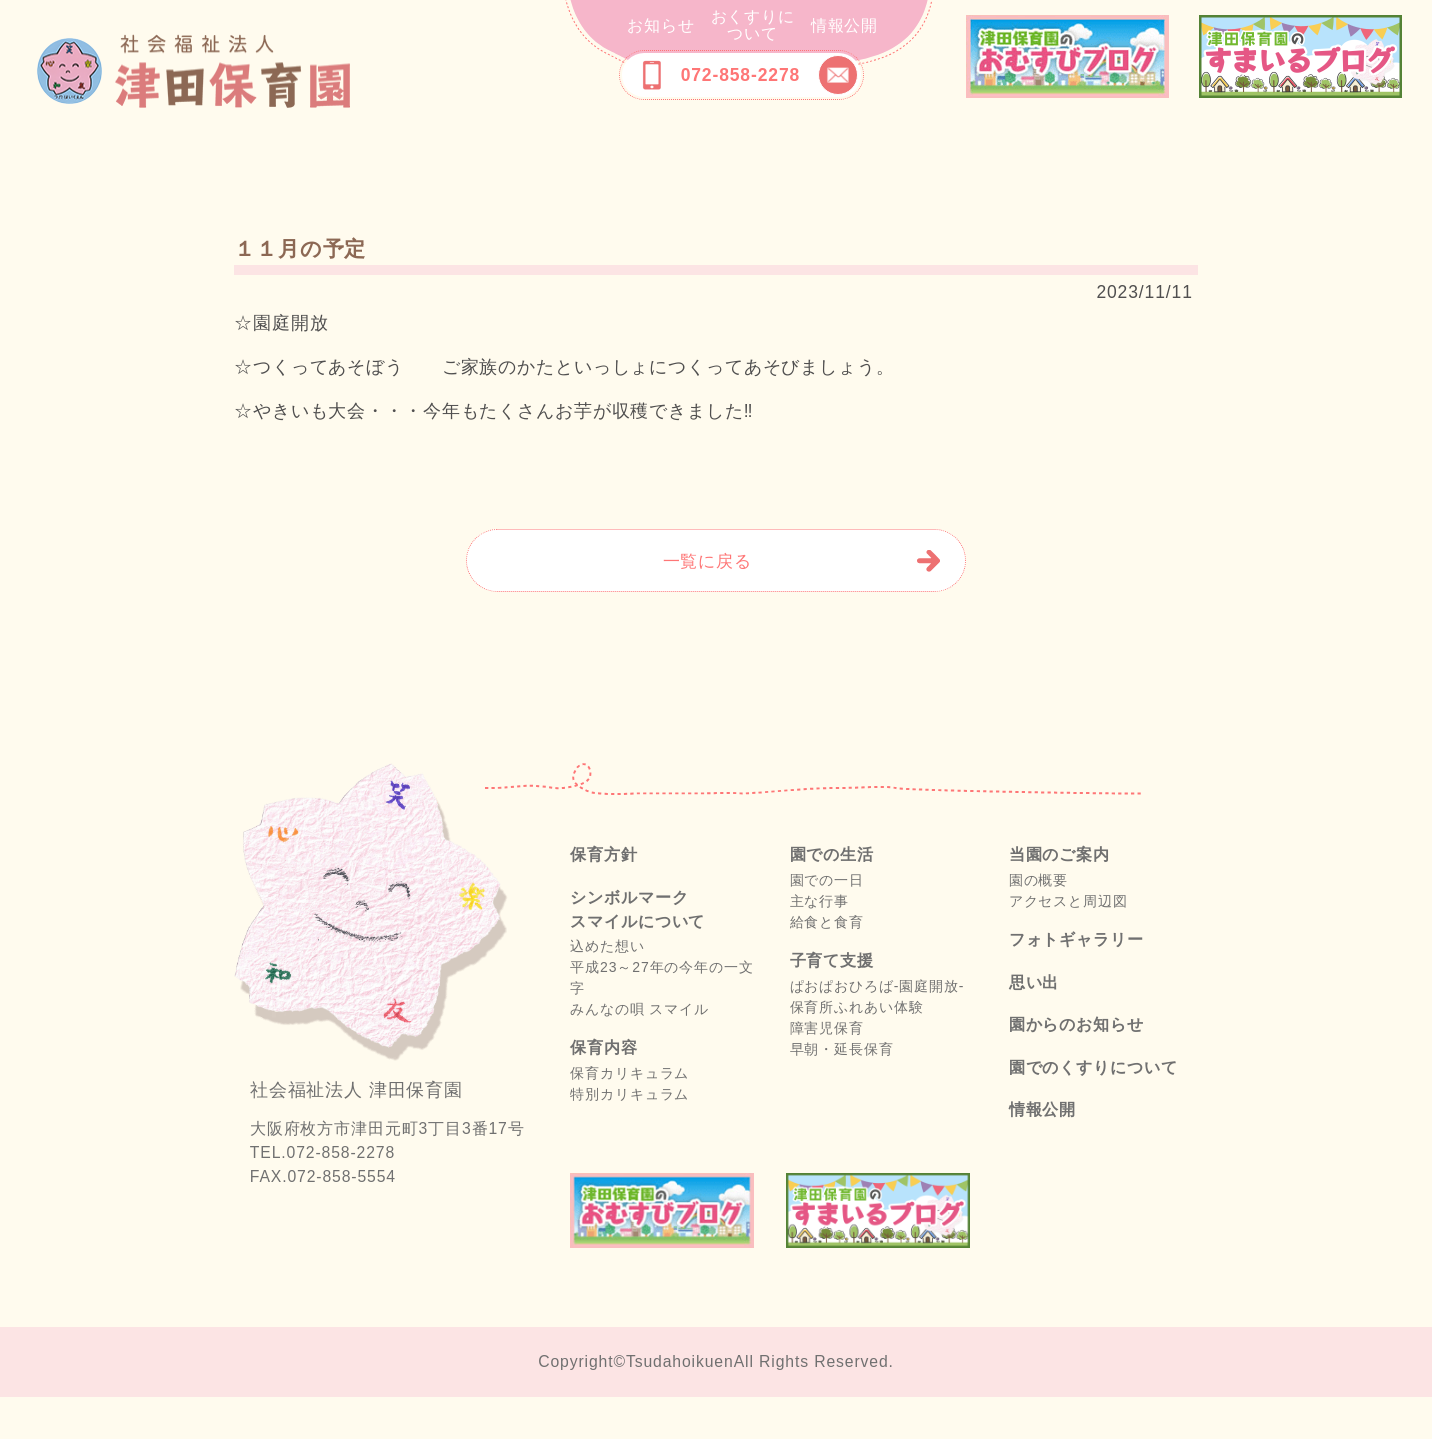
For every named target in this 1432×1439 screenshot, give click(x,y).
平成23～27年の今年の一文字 (661, 1019)
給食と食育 (827, 964)
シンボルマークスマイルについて (342, 162)
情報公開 (845, 25)
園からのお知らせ (1076, 1066)
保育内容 (476, 162)
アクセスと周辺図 (1068, 943)
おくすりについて (753, 25)
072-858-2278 (740, 75)
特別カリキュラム (629, 1136)
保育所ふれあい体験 (857, 1049)
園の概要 (1039, 922)
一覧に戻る (707, 603)
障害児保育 (827, 1070)
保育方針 (224, 162)
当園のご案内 (955, 162)
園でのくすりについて (1093, 1109)
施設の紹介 (716, 162)
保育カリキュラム (629, 1115)
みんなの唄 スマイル (639, 1051)
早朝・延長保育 (842, 1091)
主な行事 (820, 943)
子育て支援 (836, 162)
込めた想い (607, 988)
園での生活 (596, 162)
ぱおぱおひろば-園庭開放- (877, 1028)
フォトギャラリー (1089, 162)
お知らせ (661, 25)
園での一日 (827, 922)
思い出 (1223, 162)
